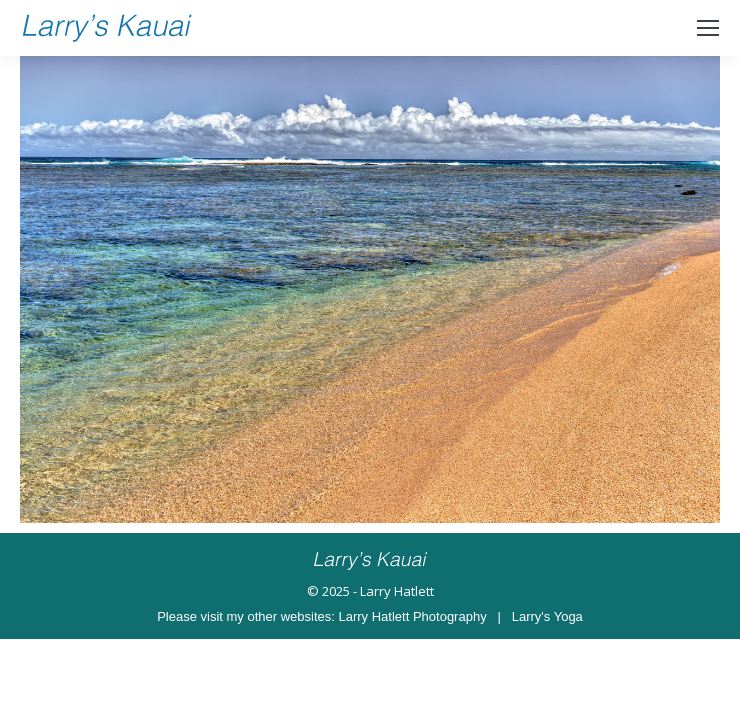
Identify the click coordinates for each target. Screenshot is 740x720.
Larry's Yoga (547, 616)
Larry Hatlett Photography (413, 616)
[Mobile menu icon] (708, 28)
